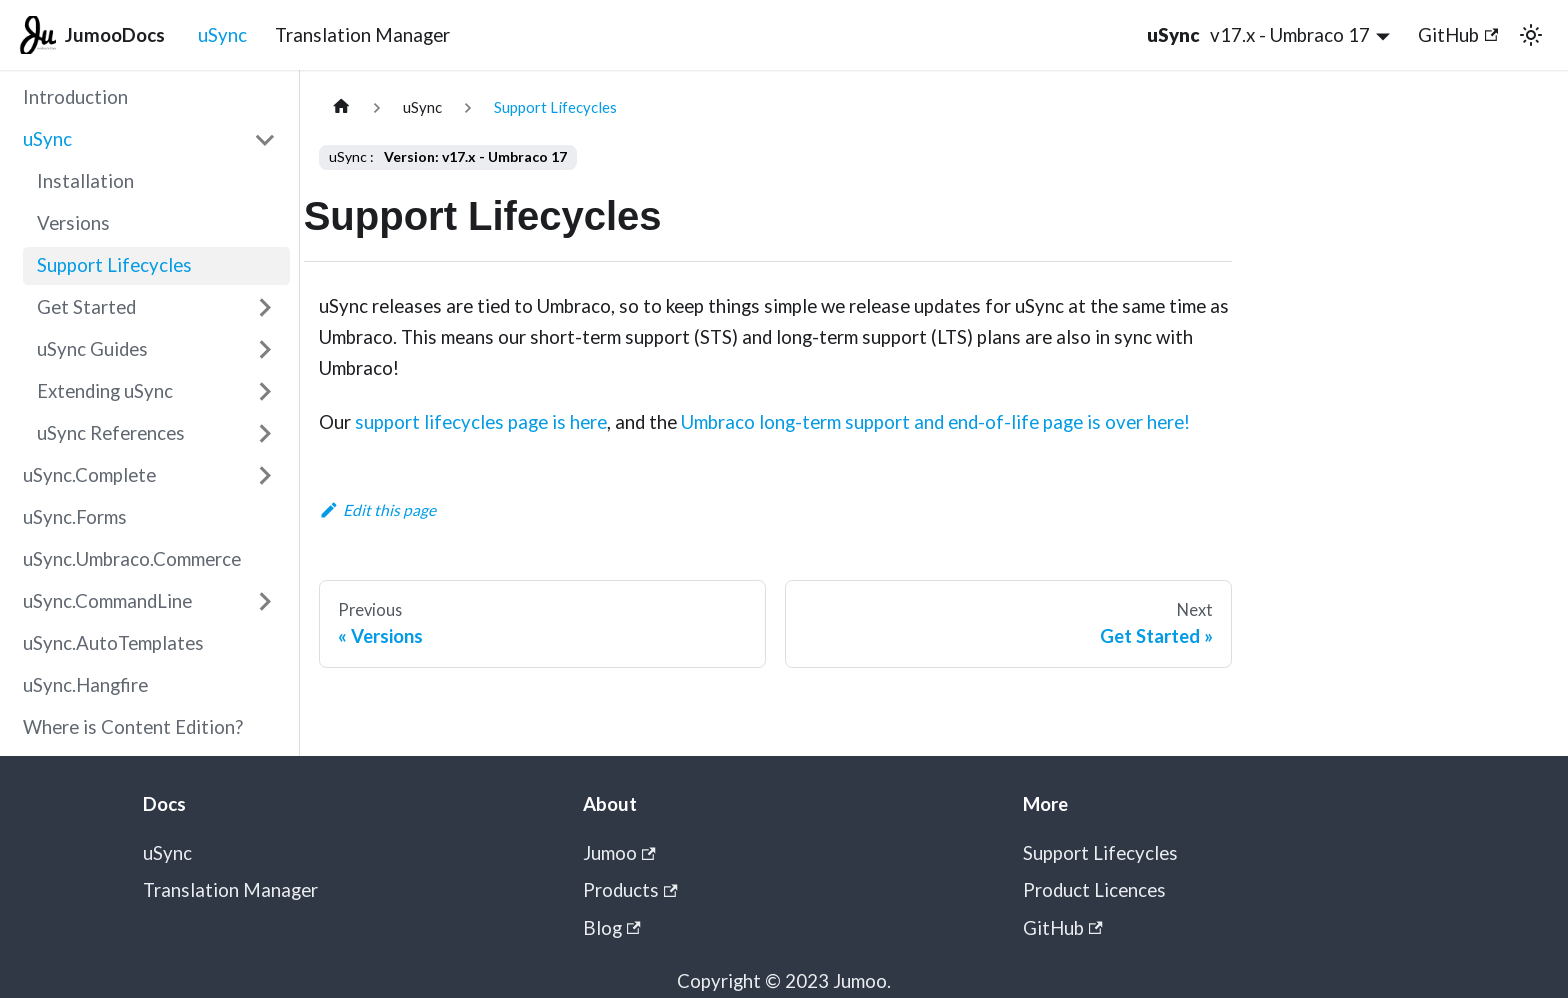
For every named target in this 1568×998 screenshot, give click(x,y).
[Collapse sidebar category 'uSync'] (264, 139)
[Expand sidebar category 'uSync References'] (264, 433)
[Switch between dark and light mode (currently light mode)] (1530, 34)
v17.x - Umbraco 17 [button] (1290, 35)
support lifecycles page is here (481, 422)
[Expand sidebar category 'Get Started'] (264, 307)
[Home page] (341, 107)
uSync (222, 35)
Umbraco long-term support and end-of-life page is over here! (935, 422)
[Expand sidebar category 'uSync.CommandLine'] (264, 601)
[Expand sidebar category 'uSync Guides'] (264, 349)
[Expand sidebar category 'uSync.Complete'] (264, 475)
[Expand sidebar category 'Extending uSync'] (264, 391)
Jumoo (619, 853)
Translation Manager (362, 35)
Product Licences (1094, 890)
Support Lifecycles (1100, 853)
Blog (612, 928)
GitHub (1458, 35)
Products (630, 890)
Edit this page (378, 510)
